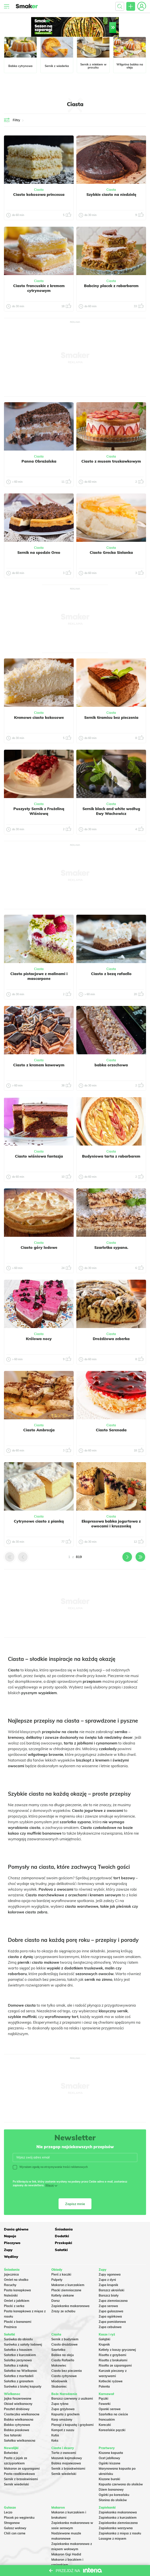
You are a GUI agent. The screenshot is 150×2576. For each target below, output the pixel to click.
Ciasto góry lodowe (39, 1247)
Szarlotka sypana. (111, 1247)
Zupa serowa (108, 2292)
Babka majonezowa (66, 2450)
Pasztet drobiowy (17, 2395)
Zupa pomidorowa (112, 2308)
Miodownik (59, 2367)
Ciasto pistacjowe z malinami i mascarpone (39, 976)
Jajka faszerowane (17, 2385)
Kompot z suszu (62, 2416)
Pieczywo (59, 2236)
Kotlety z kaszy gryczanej (117, 2336)
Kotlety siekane (62, 2282)
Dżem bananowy (111, 2476)
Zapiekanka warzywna (116, 2514)
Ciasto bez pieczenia (66, 2357)
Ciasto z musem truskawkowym (111, 461)
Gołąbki (104, 2325)
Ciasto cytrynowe (64, 2362)
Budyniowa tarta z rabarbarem (111, 1156)
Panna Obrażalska (38, 461)
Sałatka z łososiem (18, 2336)
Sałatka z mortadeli (19, 2362)
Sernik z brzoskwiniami (21, 2465)
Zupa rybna (59, 2390)
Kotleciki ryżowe (111, 2367)
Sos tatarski (12, 2422)
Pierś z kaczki (61, 2261)
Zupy (8, 2243)
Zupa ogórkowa (110, 2303)
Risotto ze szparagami (115, 2352)
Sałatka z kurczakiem (20, 2341)
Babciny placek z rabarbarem (111, 285)
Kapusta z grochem (65, 2401)
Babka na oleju (62, 2341)
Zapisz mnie (75, 2204)
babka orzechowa (111, 1065)
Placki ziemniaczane (66, 2276)
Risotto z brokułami (113, 2346)
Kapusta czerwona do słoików (121, 2471)
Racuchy (10, 2271)
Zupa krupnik (108, 2271)
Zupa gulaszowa (111, 2297)
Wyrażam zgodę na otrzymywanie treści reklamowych (50, 2167)
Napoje (105, 2229)
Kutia (55, 2422)
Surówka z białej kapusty (22, 2373)
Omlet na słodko (16, 2266)
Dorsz (55, 2287)
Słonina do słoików (113, 2486)
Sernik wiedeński (16, 2471)
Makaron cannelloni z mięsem (73, 2556)
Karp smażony (61, 2406)
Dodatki (11, 2236)
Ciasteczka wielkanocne (21, 2401)
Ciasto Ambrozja (39, 1430)
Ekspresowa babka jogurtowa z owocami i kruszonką (111, 1523)
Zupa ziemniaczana (113, 2287)
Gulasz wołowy (15, 2514)
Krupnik (104, 2331)
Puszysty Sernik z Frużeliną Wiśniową (38, 811)
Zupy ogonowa (110, 2261)
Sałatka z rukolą (16, 2352)
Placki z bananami (17, 2308)
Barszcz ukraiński (111, 2276)
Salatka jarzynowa (18, 2346)
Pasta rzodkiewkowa (19, 2460)
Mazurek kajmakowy (66, 2444)
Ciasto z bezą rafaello (111, 973)
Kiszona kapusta (111, 2439)
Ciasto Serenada (111, 1430)
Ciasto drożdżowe (64, 2331)
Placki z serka (14, 2292)
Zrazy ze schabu (63, 2297)
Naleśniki (11, 2282)
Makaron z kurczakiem (67, 2271)
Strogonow (12, 2509)
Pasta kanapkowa (17, 2276)
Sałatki (57, 2243)
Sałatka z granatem (19, 2367)
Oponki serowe (110, 2395)
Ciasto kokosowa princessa (38, 194)
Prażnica (10, 2313)
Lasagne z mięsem (112, 2525)
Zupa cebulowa (110, 2313)
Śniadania (60, 2229)
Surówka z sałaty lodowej (23, 2331)
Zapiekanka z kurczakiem (118, 2504)
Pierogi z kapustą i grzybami (72, 2411)
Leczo (8, 2499)
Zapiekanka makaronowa (70, 2292)
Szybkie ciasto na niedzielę (111, 194)
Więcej (49, 2185)
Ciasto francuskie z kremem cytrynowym (39, 288)
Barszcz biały (109, 2282)
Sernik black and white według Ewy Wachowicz (111, 811)
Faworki (105, 2390)
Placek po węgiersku (19, 2504)
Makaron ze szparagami (22, 2455)
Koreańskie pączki (112, 2416)
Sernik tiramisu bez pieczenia (111, 717)
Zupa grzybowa (63, 2395)
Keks (54, 2427)
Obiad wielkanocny (18, 2390)
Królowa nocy (39, 1338)
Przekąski (107, 2236)
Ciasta (39, 190)
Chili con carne (14, 2520)
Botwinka (11, 2439)
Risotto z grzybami (112, 2341)
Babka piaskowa (16, 2416)
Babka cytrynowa (17, 2411)
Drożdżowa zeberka (111, 1338)
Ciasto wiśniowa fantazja (39, 1156)
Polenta (104, 2373)
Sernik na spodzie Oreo (38, 552)
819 (79, 1557)
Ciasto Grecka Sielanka (111, 552)
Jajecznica (11, 2261)
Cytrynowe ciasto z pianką (39, 1521)
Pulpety (56, 2266)
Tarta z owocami (63, 2439)
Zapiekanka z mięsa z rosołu (120, 2520)
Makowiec (58, 2352)
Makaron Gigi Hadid (66, 2541)
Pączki (103, 2385)
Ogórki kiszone (109, 2450)
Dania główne (16, 2229)
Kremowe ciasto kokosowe (39, 717)
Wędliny (106, 2243)
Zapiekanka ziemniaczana (118, 2509)
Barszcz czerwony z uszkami (72, 2385)
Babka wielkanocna (18, 2406)
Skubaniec (59, 2373)
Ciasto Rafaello (62, 2346)
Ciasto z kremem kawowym (38, 1065)
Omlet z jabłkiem (16, 2287)
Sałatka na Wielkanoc (20, 2357)
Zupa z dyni (107, 2266)
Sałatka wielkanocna (19, 2427)
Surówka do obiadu (18, 2325)
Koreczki (105, 2411)
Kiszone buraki (109, 2465)
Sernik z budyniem (65, 2325)
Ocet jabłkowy (109, 2444)
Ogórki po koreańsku (114, 2481)
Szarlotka (58, 2336)
